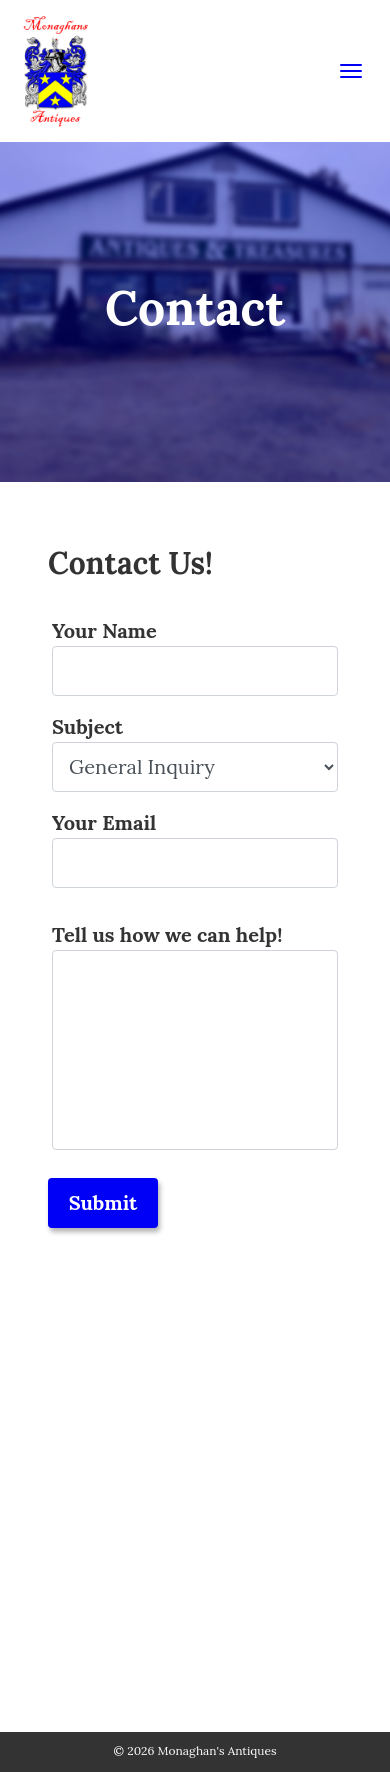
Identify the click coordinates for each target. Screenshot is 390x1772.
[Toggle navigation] (351, 71)
